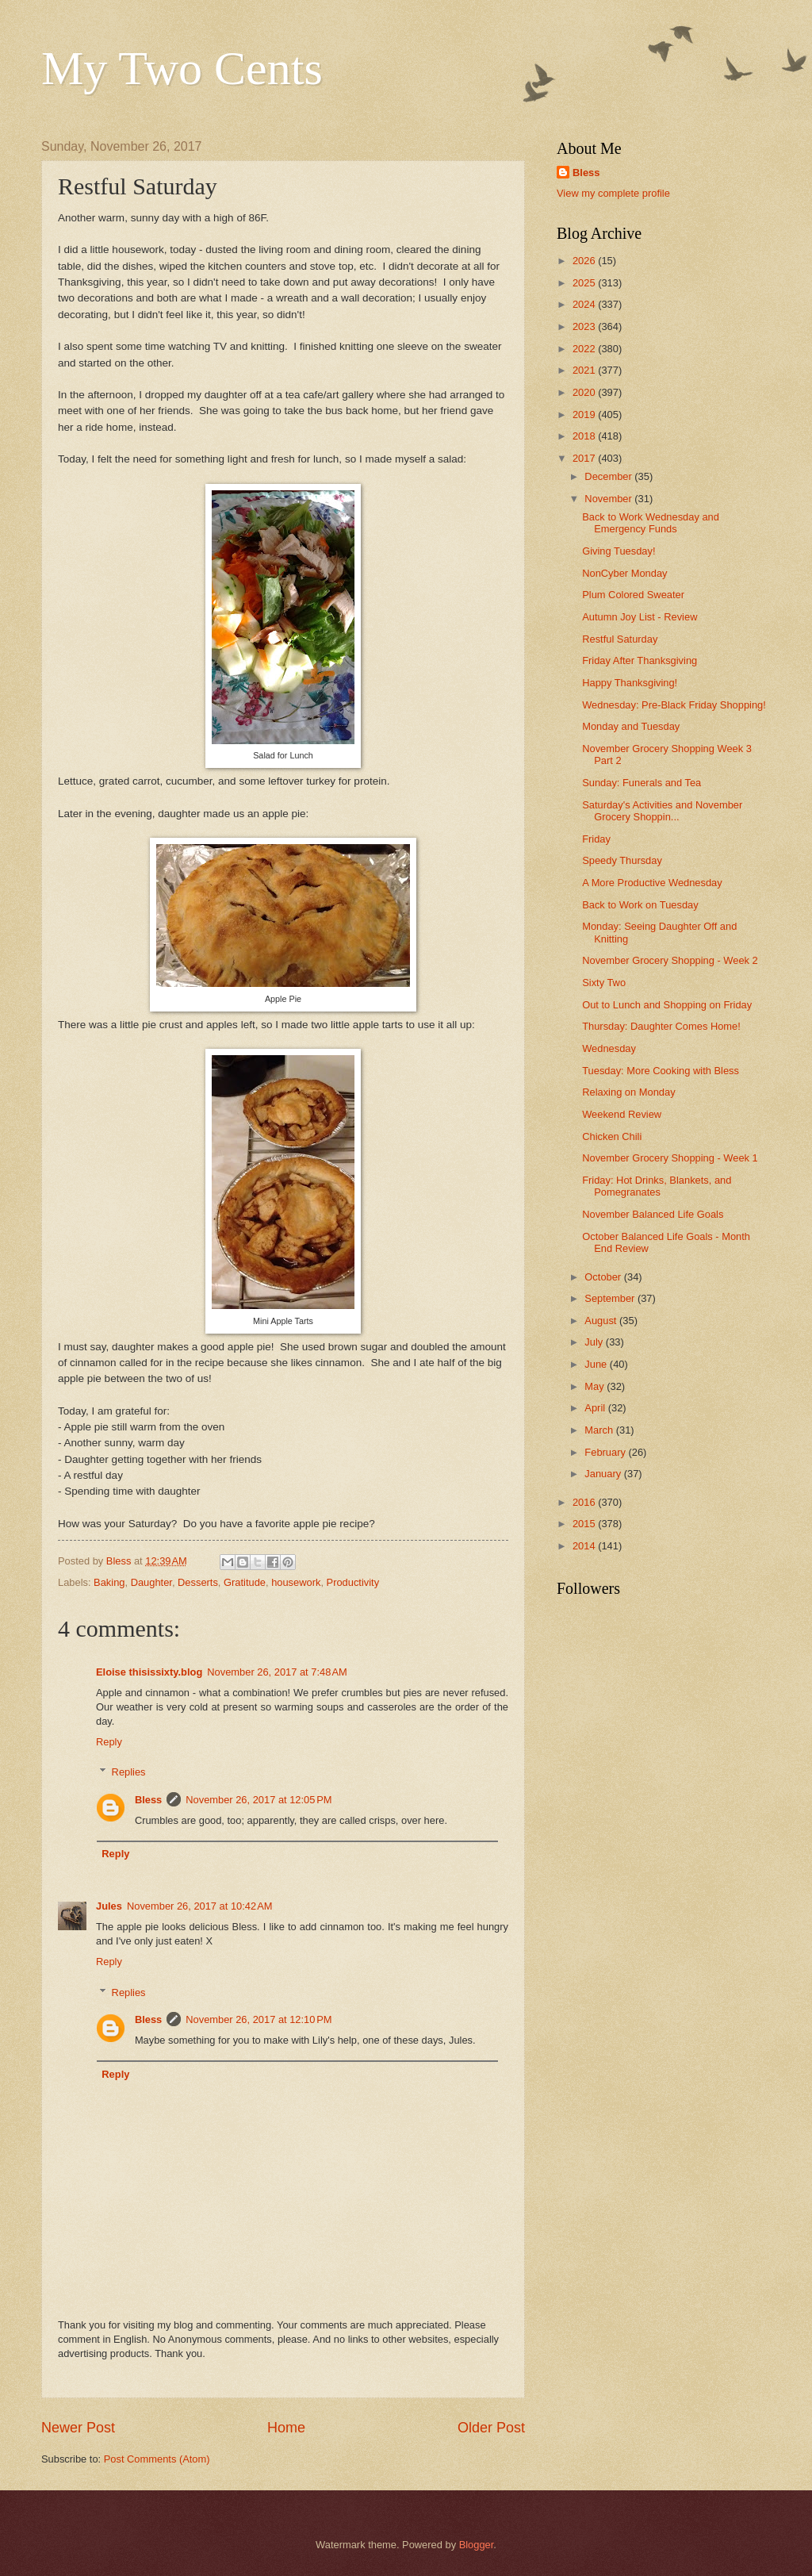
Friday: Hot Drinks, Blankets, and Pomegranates (656, 1186)
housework (295, 1582)
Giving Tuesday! (618, 551)
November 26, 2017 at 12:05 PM (258, 1800)
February (606, 1452)
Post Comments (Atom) (157, 2459)
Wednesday (609, 1048)
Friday (596, 839)
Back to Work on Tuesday (640, 905)
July (594, 1342)
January (603, 1474)
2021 (585, 370)
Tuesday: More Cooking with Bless (660, 1071)
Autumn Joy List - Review (639, 617)
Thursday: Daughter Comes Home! (661, 1026)
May (595, 1386)
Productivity (353, 1582)
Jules (109, 1906)
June (597, 1364)
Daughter (151, 1582)
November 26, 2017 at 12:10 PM (258, 2019)
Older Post (491, 2428)
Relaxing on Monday (628, 1092)
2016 (585, 1502)
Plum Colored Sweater (633, 595)
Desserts (198, 1582)
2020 (585, 392)
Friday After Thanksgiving (639, 660)
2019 (585, 414)
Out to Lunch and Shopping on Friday (667, 1005)
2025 (585, 283)
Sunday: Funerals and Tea (641, 783)
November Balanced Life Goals (652, 1214)
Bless (148, 1800)
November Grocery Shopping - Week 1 (670, 1158)
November (609, 499)
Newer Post (78, 2428)
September (611, 1298)
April (595, 1408)
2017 (585, 458)
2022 (585, 349)
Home (286, 2428)
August (601, 1320)
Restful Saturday (619, 639)
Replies (129, 1772)
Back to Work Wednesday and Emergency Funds (650, 523)
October (603, 1277)
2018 (585, 436)
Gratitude (245, 1582)
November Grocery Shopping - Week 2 (670, 960)
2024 (585, 304)
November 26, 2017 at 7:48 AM (277, 1672)
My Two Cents (182, 68)
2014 (585, 1546)
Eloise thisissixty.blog (149, 1672)
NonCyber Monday (624, 573)
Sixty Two (604, 983)
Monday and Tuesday (631, 726)
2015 (585, 1524)
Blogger (476, 2545)
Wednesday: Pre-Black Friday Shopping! (674, 705)
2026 (585, 261)
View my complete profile (613, 193)
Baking (109, 1582)
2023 (585, 326)
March (599, 1430)
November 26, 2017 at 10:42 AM (200, 1906)
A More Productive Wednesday (652, 883)
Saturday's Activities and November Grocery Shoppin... (662, 811)
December (609, 476)
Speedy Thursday (622, 860)
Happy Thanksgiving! (629, 683)
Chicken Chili (612, 1136)
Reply (109, 1742)
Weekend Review (621, 1114)
